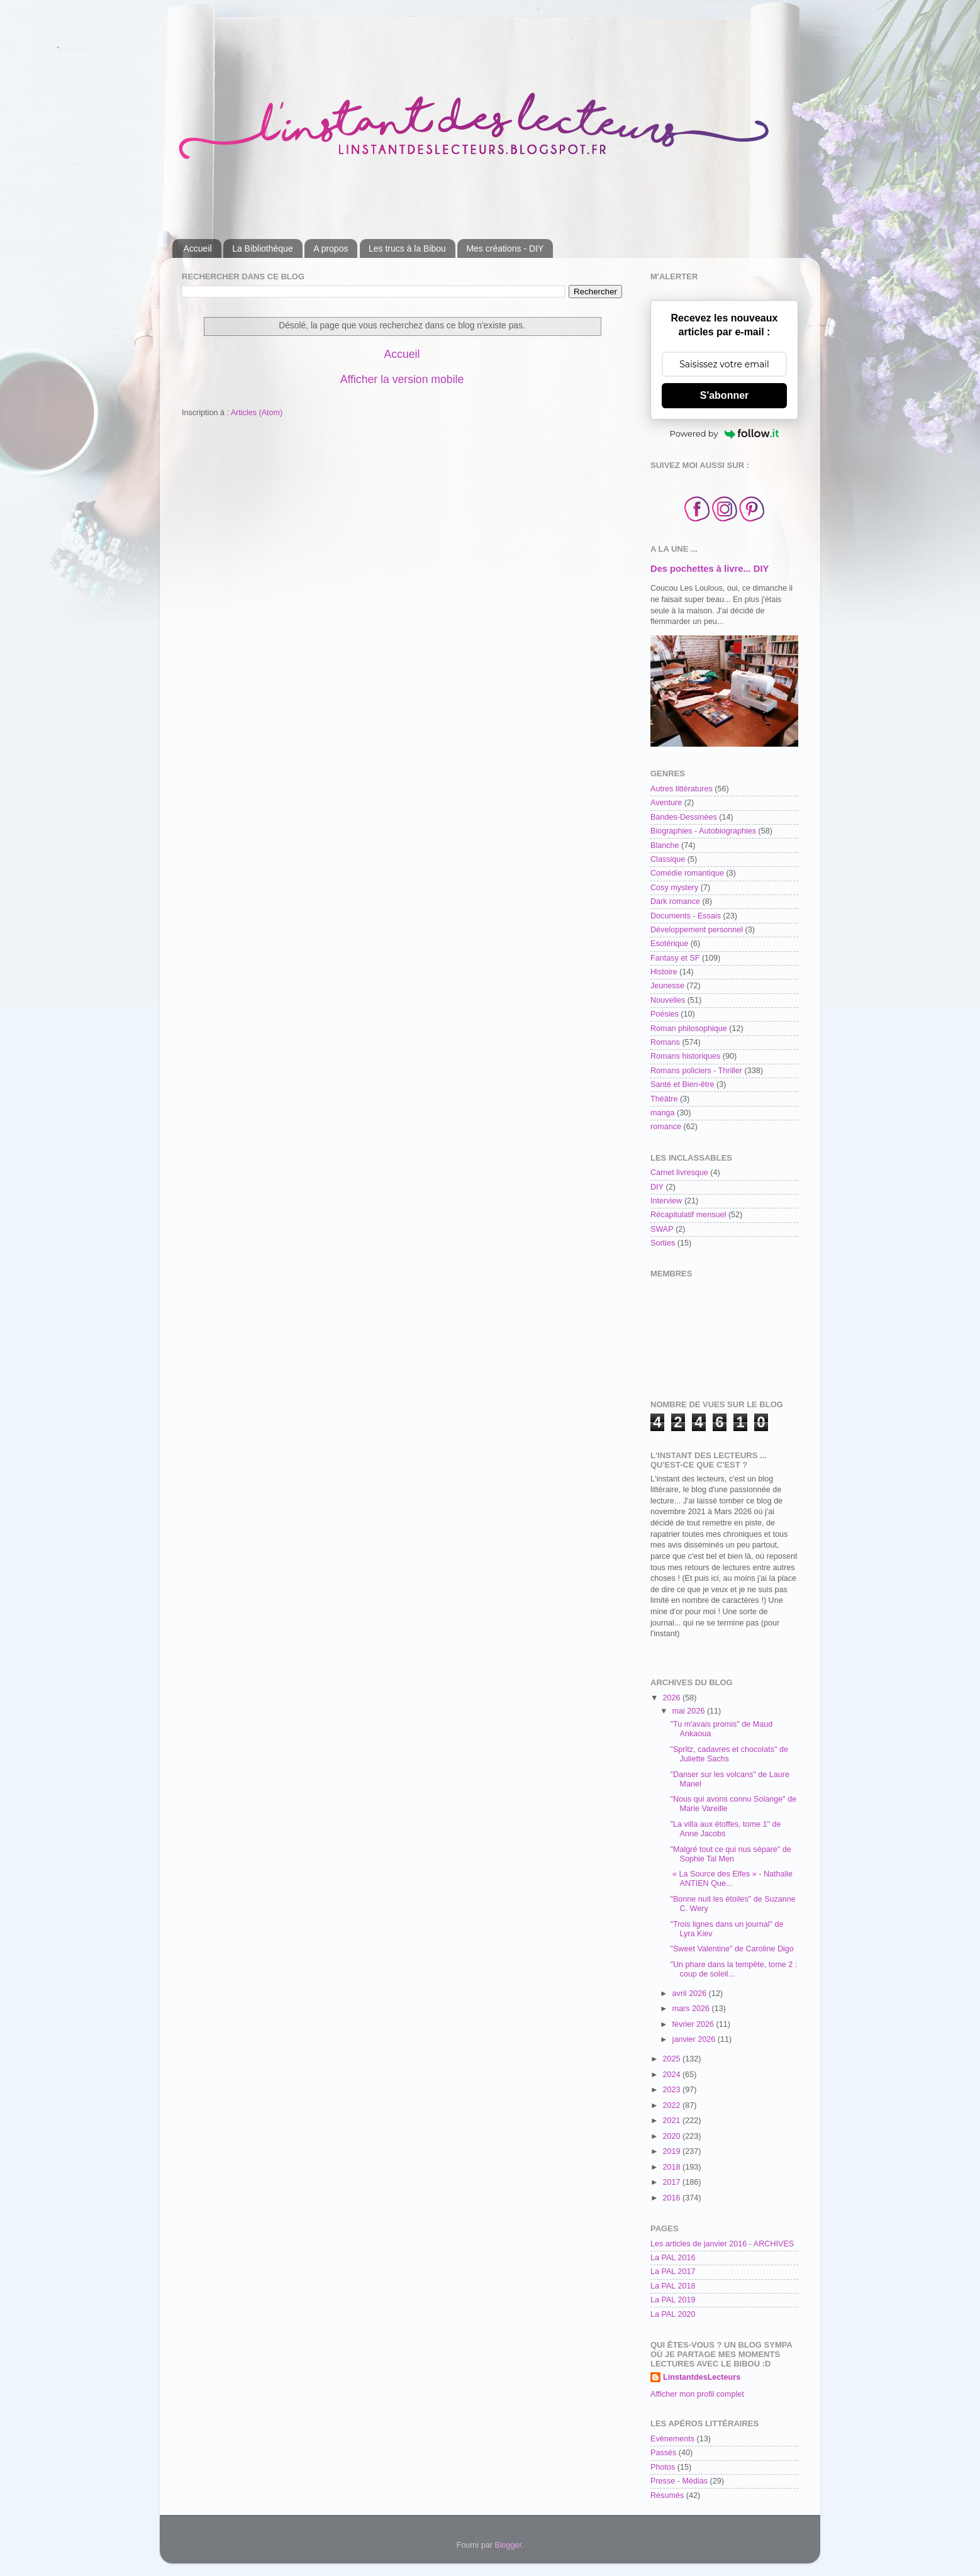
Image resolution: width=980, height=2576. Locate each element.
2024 (672, 2074)
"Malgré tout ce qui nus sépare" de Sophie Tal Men (730, 1854)
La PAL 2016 (672, 2257)
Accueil (198, 248)
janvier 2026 (695, 2039)
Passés (663, 2452)
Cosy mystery (674, 887)
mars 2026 (692, 2008)
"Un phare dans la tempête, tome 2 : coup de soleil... (733, 1969)
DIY (657, 1187)
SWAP (662, 1229)
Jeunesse (667, 985)
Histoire (663, 971)
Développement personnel (696, 929)
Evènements (672, 2438)
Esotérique (669, 943)
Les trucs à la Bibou (407, 248)
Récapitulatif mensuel (688, 1214)
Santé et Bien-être (682, 1084)
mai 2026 (689, 1711)
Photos (662, 2467)
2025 (672, 2059)
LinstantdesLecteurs (701, 2377)
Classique (667, 859)
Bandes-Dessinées (683, 817)
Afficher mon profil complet (697, 2394)
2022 (672, 2105)
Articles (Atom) (257, 412)
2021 (672, 2120)
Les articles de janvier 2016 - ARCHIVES (722, 2243)
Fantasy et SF (674, 958)
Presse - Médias (679, 2481)
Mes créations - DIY (504, 248)
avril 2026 (690, 1993)
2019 (672, 2151)
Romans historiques (685, 1056)
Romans (665, 1042)
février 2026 (694, 2024)
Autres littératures (681, 788)
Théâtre (663, 1099)
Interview (666, 1200)
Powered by (724, 433)
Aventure (666, 802)
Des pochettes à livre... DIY (709, 569)
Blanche (664, 845)
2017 (672, 2182)
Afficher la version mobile (402, 379)
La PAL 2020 (672, 2314)
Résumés (667, 2495)
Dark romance (675, 901)
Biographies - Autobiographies (703, 831)
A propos (330, 248)
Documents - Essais (685, 916)
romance (665, 1126)
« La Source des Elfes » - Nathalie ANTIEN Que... (731, 1879)
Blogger (507, 2545)
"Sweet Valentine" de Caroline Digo (731, 1948)
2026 (672, 1697)
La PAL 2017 (672, 2271)
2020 (672, 2136)
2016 (672, 2198)
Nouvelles (667, 1000)
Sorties (662, 1243)
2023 (672, 2089)
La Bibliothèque (262, 248)
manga (662, 1112)
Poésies (664, 1014)
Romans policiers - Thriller (696, 1070)
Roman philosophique (688, 1028)
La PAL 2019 (672, 2299)
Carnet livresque (679, 1172)
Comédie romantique (687, 873)
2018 (672, 2167)
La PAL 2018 (672, 2286)
